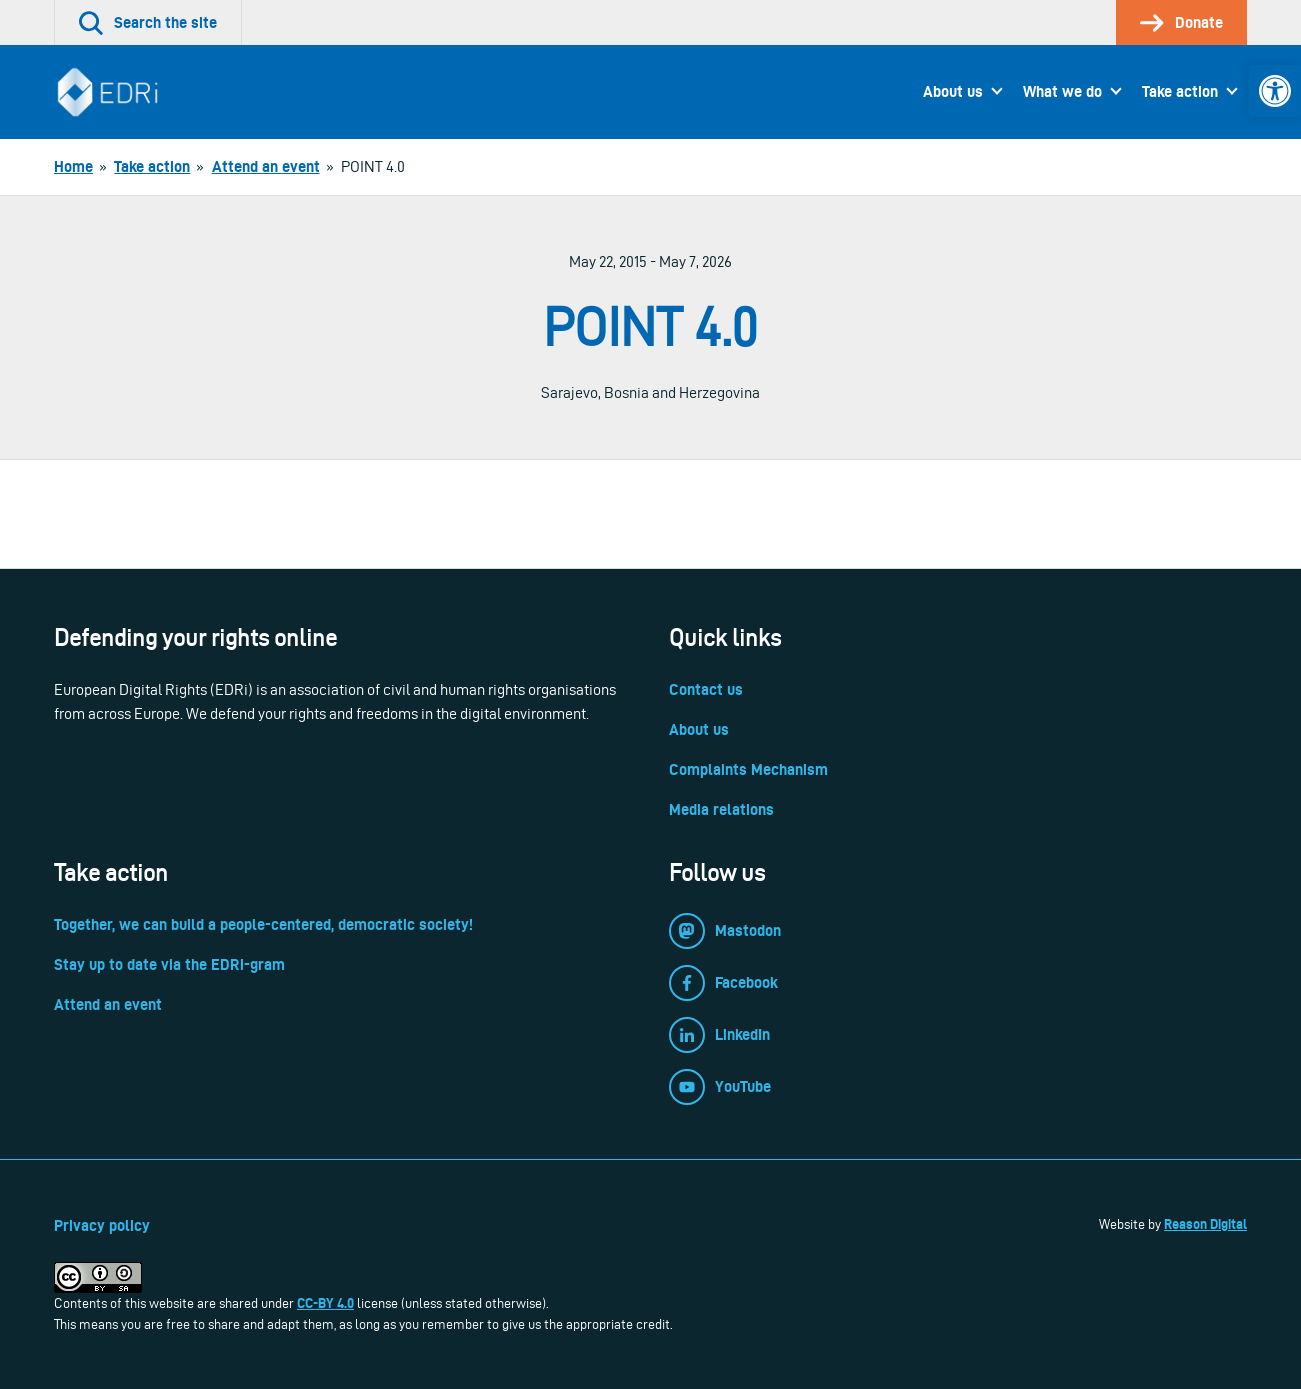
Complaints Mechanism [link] (748, 769)
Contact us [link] (706, 689)
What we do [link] (1062, 91)
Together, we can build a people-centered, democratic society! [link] (263, 924)
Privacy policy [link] (102, 1225)
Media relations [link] (721, 809)
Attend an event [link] (108, 1004)
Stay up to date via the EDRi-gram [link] (169, 964)
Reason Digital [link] (1205, 1224)
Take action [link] (1180, 91)
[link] (1275, 91)
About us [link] (953, 91)
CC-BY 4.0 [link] (325, 1303)
